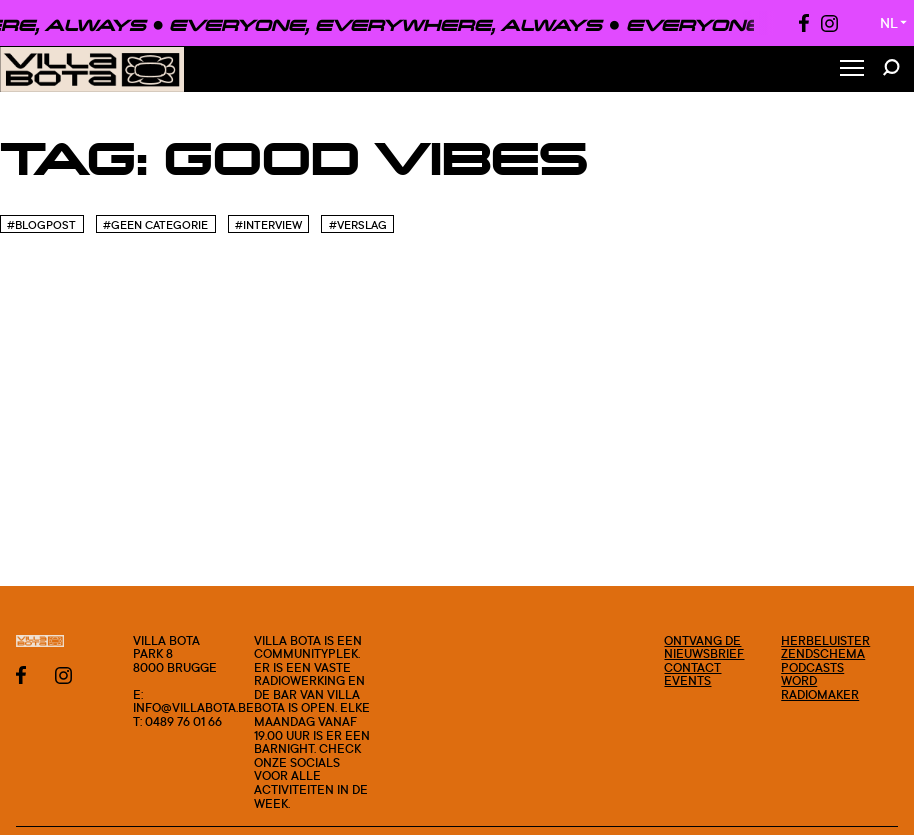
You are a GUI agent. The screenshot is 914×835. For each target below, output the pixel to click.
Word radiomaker (820, 687)
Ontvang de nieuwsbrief (704, 647)
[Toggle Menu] (852, 69)
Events (687, 680)
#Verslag (358, 225)
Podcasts (812, 667)
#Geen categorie (155, 225)
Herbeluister (825, 640)
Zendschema (823, 653)
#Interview (268, 225)
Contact (692, 667)
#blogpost (41, 225)
